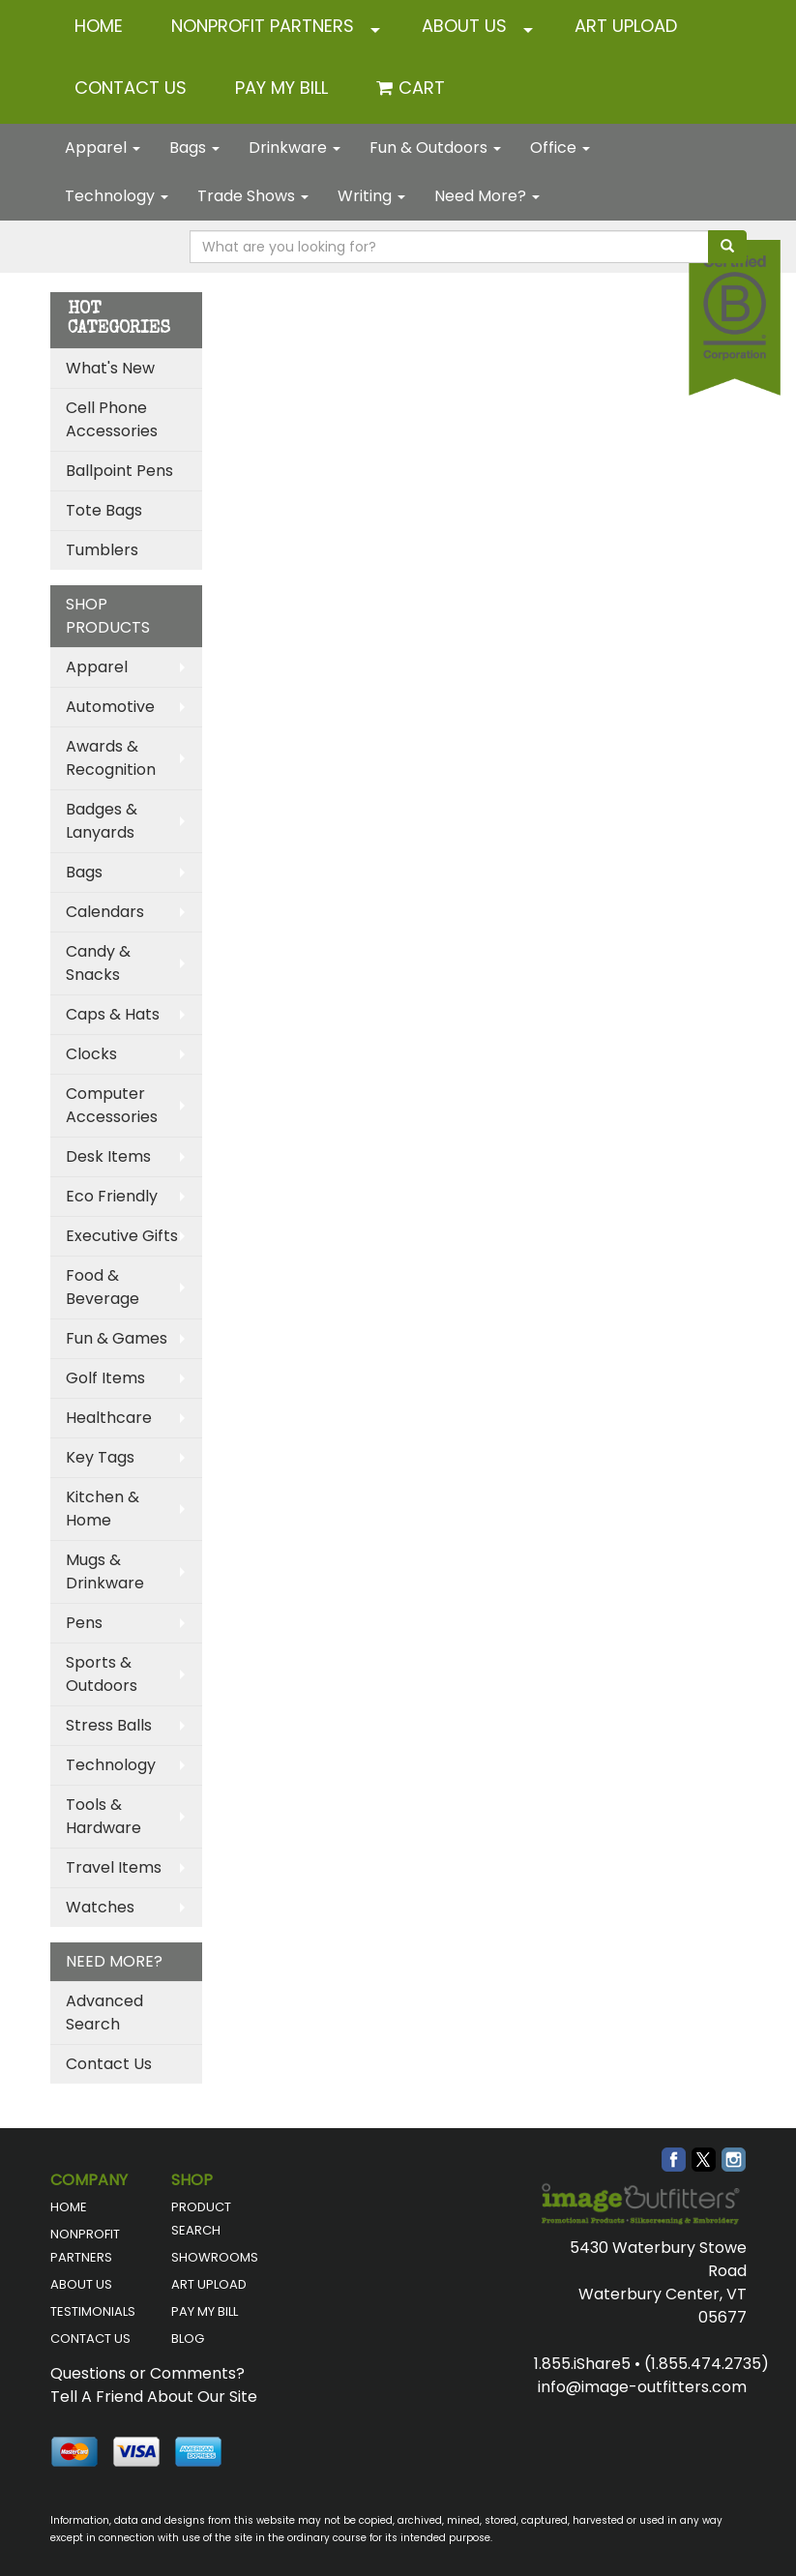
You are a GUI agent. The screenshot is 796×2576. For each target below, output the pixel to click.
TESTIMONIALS (92, 2311)
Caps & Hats (113, 1014)
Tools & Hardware (103, 1816)
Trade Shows (253, 196)
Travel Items (114, 1867)
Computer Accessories (112, 1105)
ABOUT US (464, 26)
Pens (84, 1623)
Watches (100, 1907)
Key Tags (100, 1457)
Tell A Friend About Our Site (153, 2396)
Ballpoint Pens (119, 470)
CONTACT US (130, 87)
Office (560, 147)
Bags (194, 147)
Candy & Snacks (98, 963)
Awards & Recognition (111, 758)
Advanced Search (104, 2012)
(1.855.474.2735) (706, 2364)
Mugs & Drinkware (105, 1571)
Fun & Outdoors (435, 147)
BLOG (187, 2338)
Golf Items (105, 1378)
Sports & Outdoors (101, 1674)
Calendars (105, 912)
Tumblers (102, 550)
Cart (421, 87)
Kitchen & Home (102, 1508)
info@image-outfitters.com (642, 2387)
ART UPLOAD (626, 26)
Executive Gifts (122, 1236)
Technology (116, 196)
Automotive (110, 707)
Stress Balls (109, 1725)
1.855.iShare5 (582, 2364)
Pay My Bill (281, 87)
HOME (98, 26)
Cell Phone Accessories (112, 419)
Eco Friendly (112, 1196)
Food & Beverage (102, 1287)
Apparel (102, 147)
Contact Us (109, 2064)
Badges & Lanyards (101, 821)
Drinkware (294, 147)
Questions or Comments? (147, 2373)
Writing (371, 196)
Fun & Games (116, 1338)
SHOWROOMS (214, 2257)
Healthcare (109, 1417)
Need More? (487, 196)
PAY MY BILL (204, 2311)
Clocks (91, 1054)
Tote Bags (104, 510)
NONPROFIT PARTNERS (262, 26)
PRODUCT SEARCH (201, 2218)
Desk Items (108, 1156)
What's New (110, 368)
